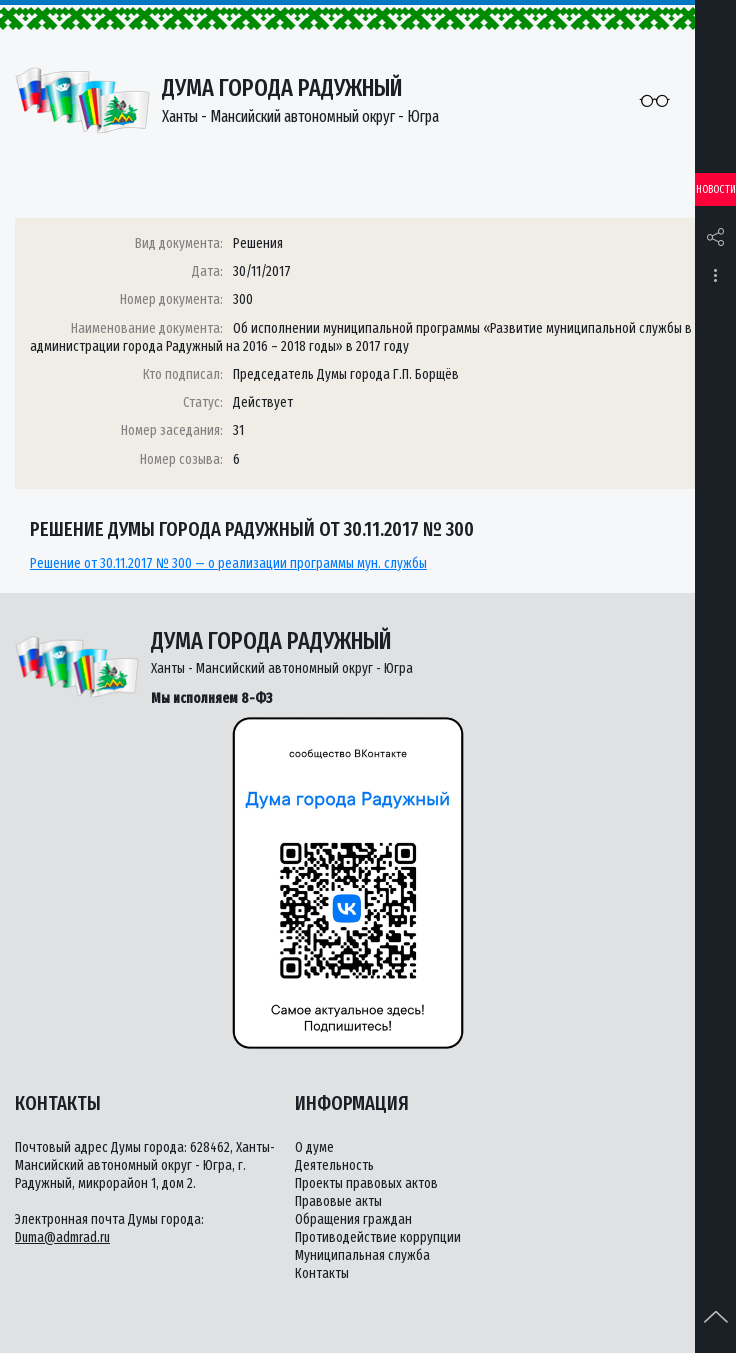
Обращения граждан (353, 1219)
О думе (314, 1147)
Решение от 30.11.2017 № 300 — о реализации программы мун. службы (228, 563)
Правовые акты (338, 1201)
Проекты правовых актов (366, 1183)
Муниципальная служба (362, 1255)
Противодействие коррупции (378, 1237)
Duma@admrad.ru (62, 1237)
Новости (716, 189)
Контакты (322, 1273)
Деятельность (334, 1165)
